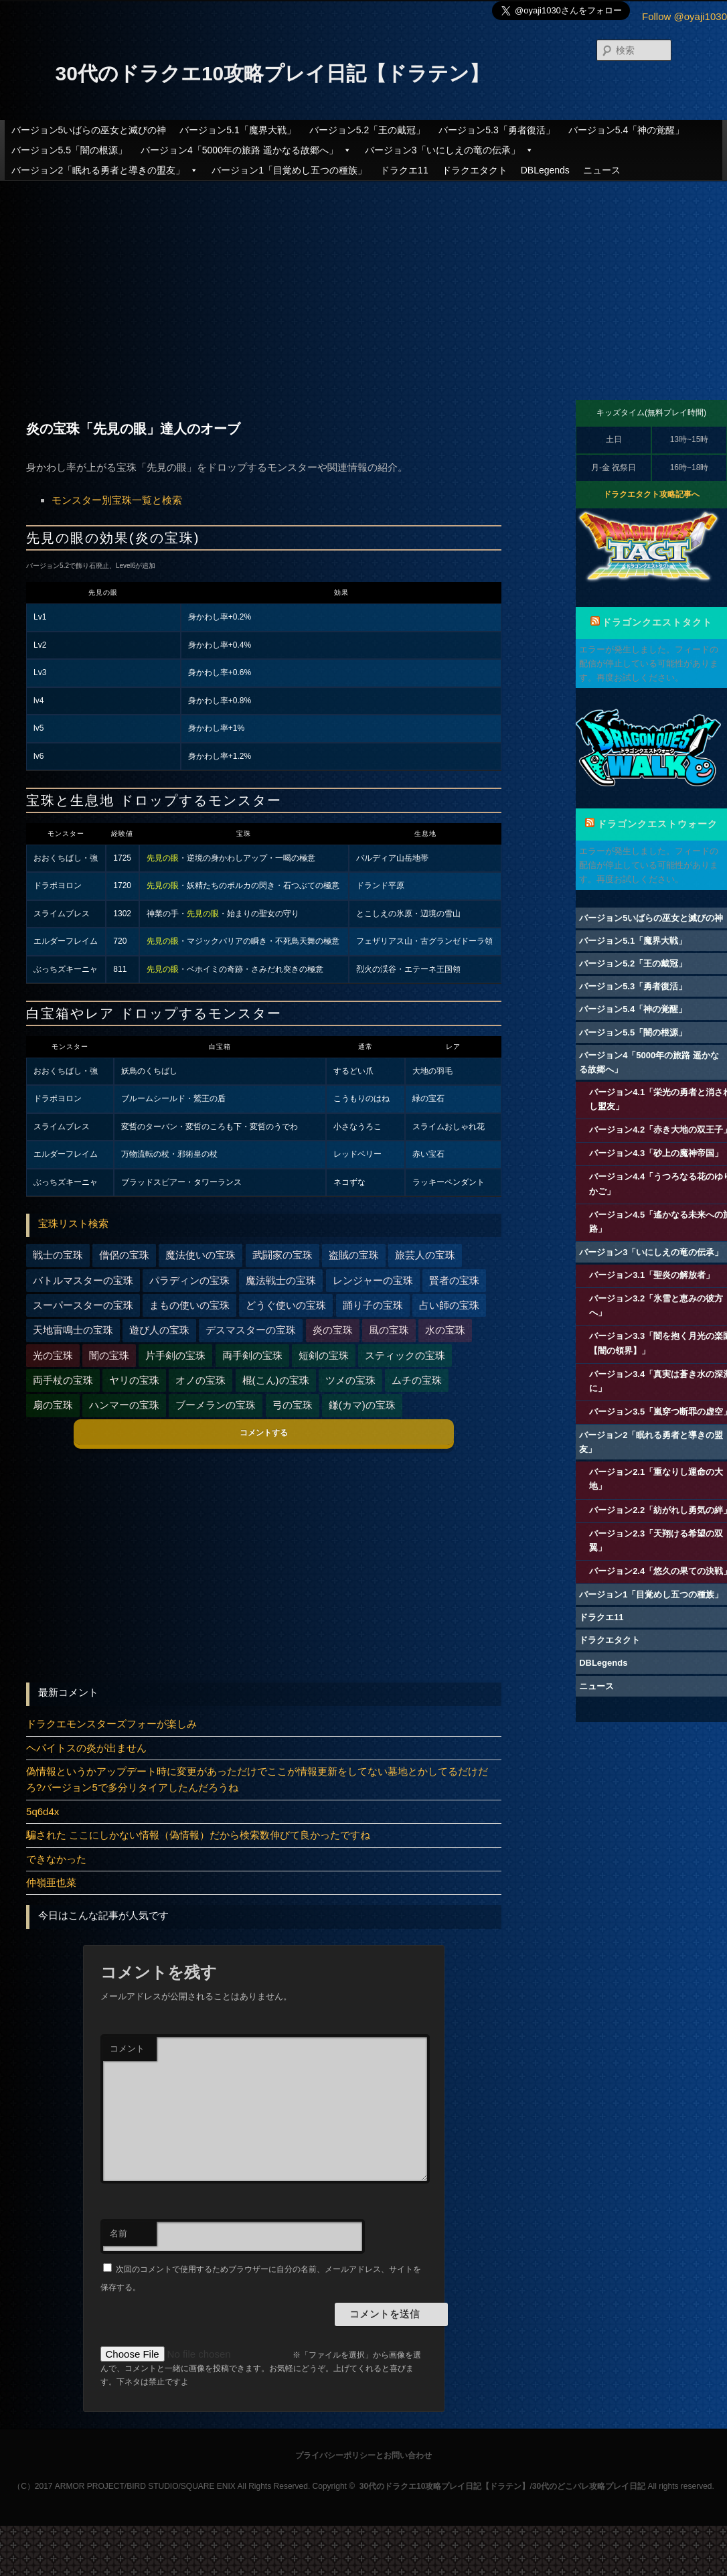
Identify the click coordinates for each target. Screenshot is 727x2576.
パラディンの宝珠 (189, 1280)
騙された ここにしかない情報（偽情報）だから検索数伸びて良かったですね (198, 1835)
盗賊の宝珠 (354, 1255)
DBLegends (545, 170)
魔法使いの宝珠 (200, 1255)
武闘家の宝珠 (282, 1255)
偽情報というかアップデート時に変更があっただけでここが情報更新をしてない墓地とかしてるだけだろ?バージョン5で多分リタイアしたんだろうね (257, 1779)
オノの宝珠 (200, 1380)
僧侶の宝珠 (124, 1255)
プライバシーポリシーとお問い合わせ (363, 2455)
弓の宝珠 (292, 1405)
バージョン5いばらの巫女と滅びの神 (89, 130)
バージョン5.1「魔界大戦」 (237, 130)
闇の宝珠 (109, 1355)
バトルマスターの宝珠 (83, 1280)
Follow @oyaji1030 (684, 16)
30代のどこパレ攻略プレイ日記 (588, 2486)
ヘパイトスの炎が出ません (86, 1748)
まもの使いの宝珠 (189, 1305)
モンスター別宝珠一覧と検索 (117, 500)
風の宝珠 (389, 1330)
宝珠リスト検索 (73, 1223)
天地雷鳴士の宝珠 (73, 1330)
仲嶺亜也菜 (51, 1882)
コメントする (264, 1432)
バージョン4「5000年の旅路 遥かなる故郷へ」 (246, 150)
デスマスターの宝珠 (251, 1330)
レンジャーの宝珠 (373, 1280)
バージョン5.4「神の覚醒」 (626, 130)
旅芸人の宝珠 (425, 1255)
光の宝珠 (53, 1355)
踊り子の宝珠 (373, 1305)
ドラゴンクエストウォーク (657, 823)
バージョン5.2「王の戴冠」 (367, 130)
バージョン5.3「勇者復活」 (496, 130)
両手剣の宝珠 (252, 1355)
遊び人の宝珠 (159, 1330)
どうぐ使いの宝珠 (286, 1305)
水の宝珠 (445, 1330)
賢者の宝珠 (454, 1280)
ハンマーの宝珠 (124, 1405)
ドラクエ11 (404, 170)
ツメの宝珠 (350, 1380)
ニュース (602, 170)
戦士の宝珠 (58, 1255)
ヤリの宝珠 (134, 1380)
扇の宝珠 (53, 1405)
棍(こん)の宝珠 (275, 1380)
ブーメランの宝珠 (215, 1405)
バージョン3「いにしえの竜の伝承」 (449, 150)
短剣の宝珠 (324, 1355)
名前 (118, 2233)
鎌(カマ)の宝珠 (362, 1405)
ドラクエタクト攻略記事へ (651, 494)
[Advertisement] (363, 278)
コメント (127, 2049)
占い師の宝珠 (449, 1305)
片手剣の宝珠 (175, 1355)
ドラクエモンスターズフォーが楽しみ (111, 1723)
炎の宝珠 (333, 1330)
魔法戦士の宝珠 (281, 1280)
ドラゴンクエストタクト (657, 622)
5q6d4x (42, 1811)
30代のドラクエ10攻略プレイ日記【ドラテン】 (273, 73)
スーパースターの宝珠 (83, 1305)
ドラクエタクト (474, 170)
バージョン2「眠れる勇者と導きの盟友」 (105, 170)
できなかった (56, 1859)
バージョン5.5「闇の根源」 (69, 150)
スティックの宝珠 (405, 1355)
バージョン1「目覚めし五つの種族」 (289, 170)
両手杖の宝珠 (63, 1380)
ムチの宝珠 (417, 1380)
